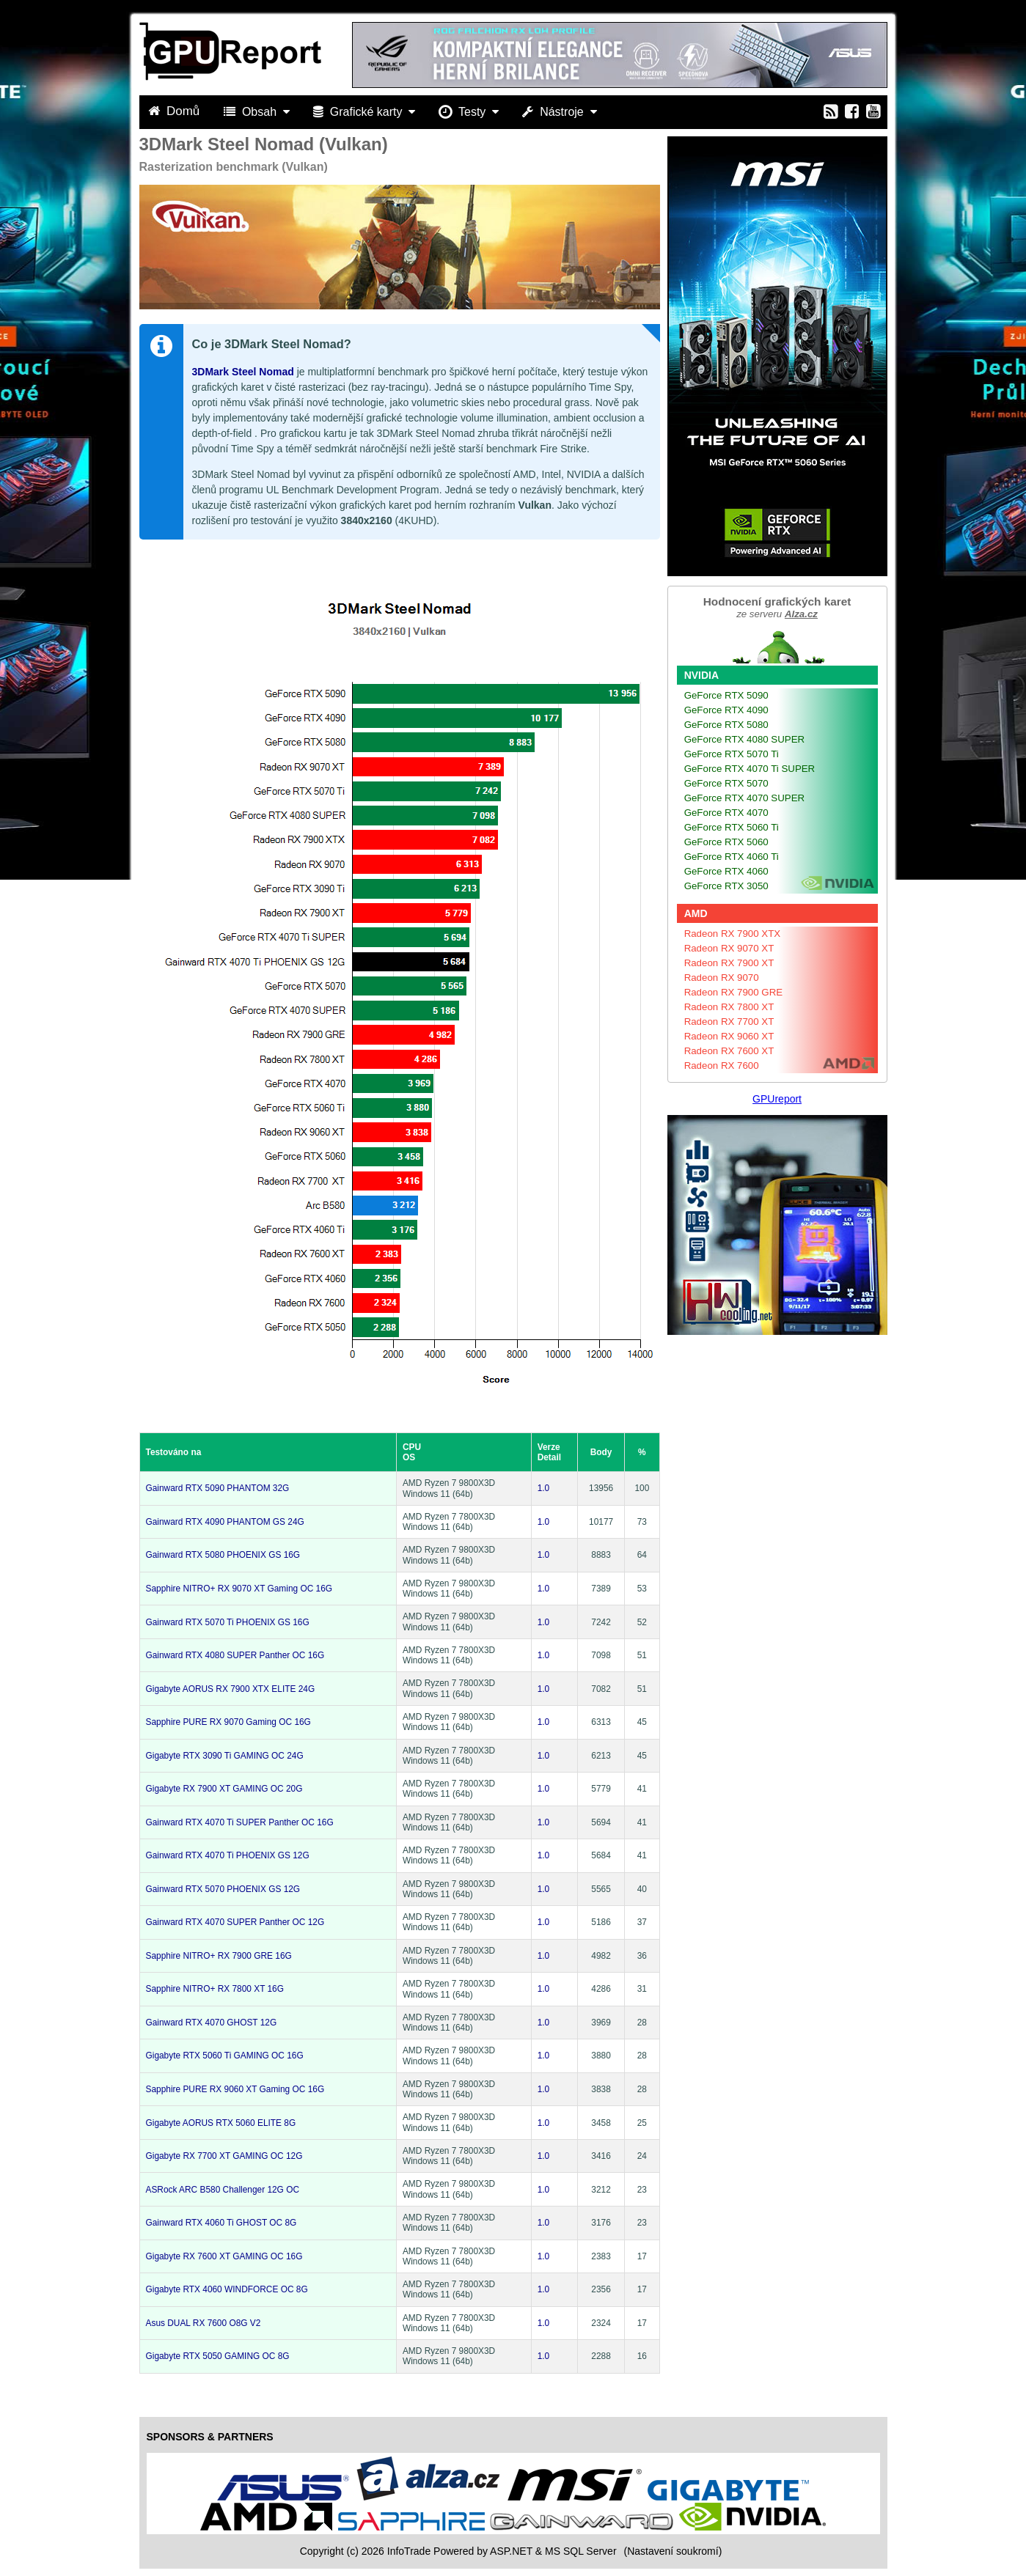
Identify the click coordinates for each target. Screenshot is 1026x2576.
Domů (176, 111)
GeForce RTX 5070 (726, 783)
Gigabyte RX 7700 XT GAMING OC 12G (224, 2156)
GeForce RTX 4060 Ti (731, 856)
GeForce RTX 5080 (726, 724)
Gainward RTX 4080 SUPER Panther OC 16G (235, 1655)
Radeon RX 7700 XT (729, 1021)
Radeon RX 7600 (721, 1065)
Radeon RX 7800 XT (729, 1006)
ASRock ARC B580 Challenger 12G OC (223, 2190)
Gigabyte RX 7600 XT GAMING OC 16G (224, 2256)
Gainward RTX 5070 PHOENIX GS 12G (223, 1889)
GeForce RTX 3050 (726, 885)
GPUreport (777, 1099)
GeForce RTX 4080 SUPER (744, 739)
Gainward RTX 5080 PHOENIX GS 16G (223, 1555)
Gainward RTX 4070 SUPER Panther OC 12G (235, 1922)
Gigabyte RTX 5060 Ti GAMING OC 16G (225, 2055)
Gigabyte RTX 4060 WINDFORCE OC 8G (227, 2289)
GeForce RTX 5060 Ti (731, 827)
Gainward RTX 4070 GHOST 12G (211, 2022)
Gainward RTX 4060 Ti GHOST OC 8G (221, 2223)
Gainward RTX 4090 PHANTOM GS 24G (225, 1522)
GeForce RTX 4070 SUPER (744, 797)
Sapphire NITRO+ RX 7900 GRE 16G (219, 1956)
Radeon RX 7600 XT (729, 1050)
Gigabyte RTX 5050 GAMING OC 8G (218, 2356)
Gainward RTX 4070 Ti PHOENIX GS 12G (227, 1855)
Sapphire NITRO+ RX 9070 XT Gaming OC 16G (239, 1588)
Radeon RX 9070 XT (729, 948)
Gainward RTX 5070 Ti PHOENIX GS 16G (227, 1622)
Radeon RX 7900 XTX (732, 933)
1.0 (544, 1488)
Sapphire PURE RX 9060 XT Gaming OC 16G (235, 2089)
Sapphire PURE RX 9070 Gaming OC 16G (228, 1722)
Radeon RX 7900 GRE (733, 992)
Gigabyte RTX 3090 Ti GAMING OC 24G (225, 1756)
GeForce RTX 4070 (726, 812)
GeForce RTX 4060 (726, 871)
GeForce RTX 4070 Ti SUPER (750, 768)
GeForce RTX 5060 (726, 841)
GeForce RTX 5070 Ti (731, 753)
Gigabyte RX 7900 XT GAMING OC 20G (224, 1789)
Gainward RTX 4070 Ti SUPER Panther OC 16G (240, 1822)
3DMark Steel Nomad (243, 372)
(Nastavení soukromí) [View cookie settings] (672, 2551)
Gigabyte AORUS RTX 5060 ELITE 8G (221, 2123)
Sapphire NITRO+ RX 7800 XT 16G (215, 1989)
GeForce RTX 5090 (726, 695)
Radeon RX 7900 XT (729, 962)
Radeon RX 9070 (721, 977)
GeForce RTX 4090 (726, 709)
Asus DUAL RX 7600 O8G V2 (203, 2323)
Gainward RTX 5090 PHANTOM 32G (218, 1488)
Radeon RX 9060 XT (729, 1036)
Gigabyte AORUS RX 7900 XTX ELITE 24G (230, 1689)
